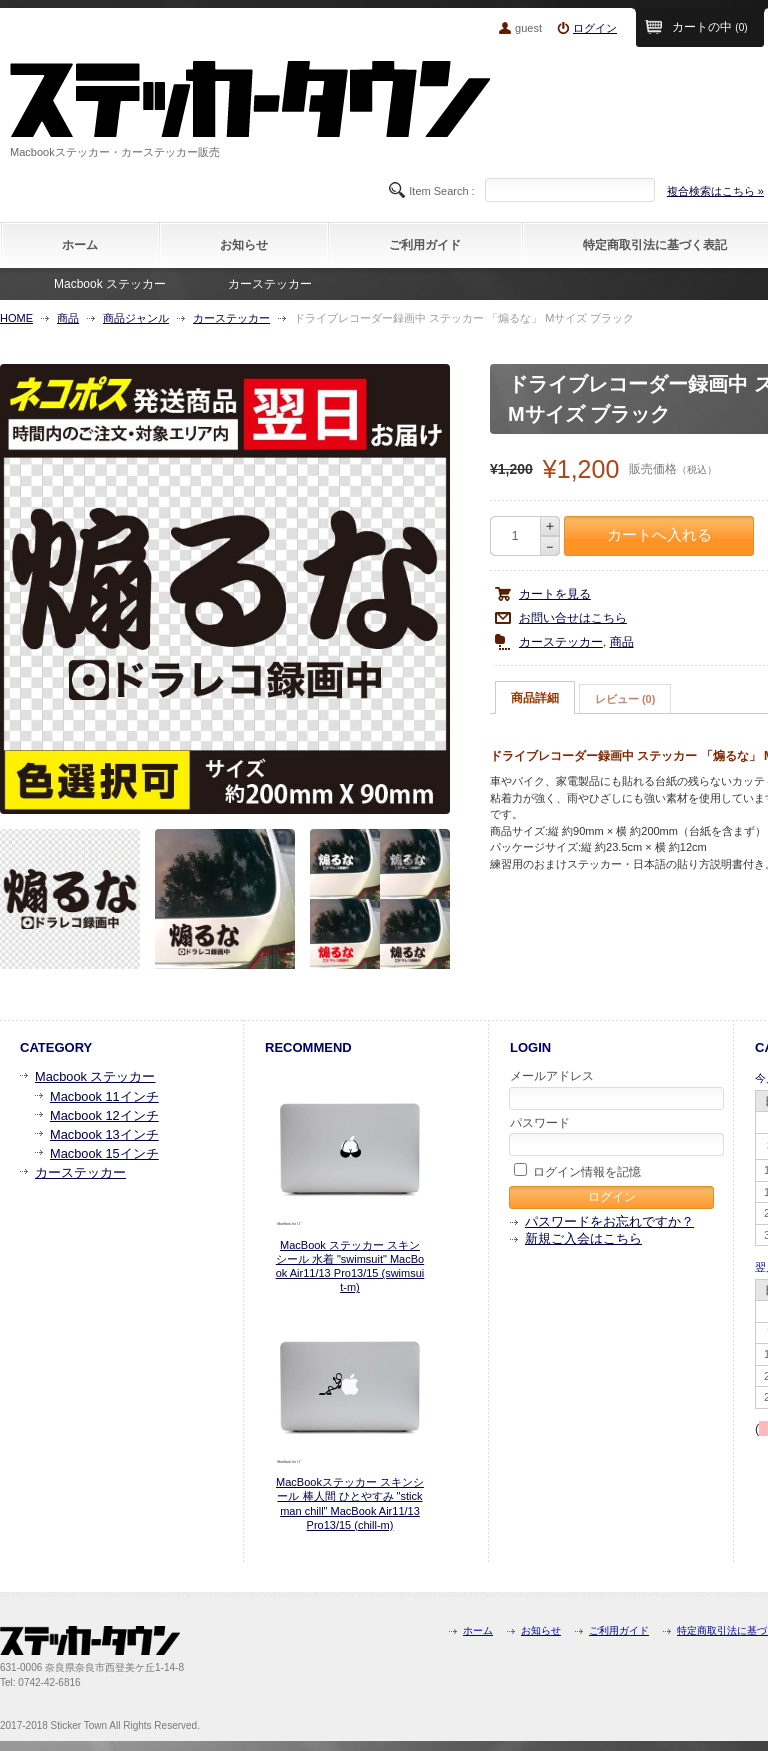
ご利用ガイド (425, 245)
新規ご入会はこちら (583, 1238)
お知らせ (244, 245)
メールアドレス (612, 1089)
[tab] (535, 697)
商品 (68, 318)
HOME (16, 318)
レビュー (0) (625, 699)
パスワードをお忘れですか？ (609, 1221)
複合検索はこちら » (715, 191)
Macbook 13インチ (104, 1134)
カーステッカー (270, 284)
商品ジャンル (136, 318)
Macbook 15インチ (104, 1153)
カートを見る (555, 594)
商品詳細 (535, 698)
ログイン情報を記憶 (577, 1171)
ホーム (80, 245)
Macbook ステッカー (110, 284)
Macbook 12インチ (104, 1115)
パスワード (612, 1136)
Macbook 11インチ (104, 1096)
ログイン (595, 28)
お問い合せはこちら (573, 618)
